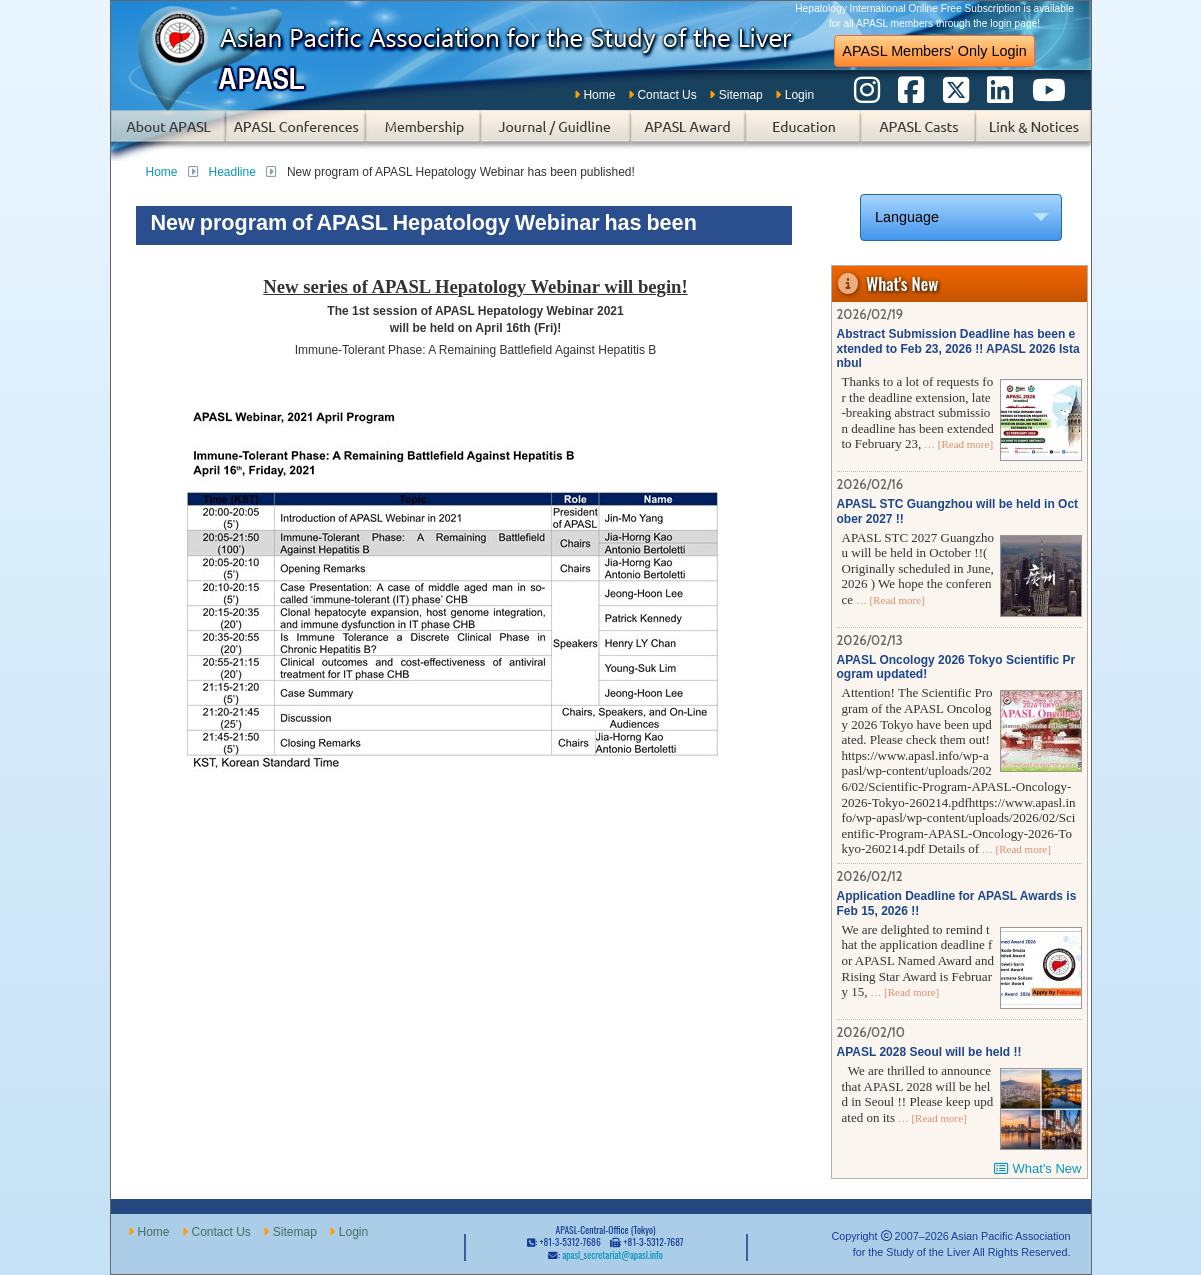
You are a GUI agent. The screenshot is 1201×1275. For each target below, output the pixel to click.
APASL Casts (918, 135)
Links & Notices (1033, 135)
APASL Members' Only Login (934, 51)
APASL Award (688, 135)
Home (599, 95)
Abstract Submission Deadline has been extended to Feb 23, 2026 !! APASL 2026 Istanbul (958, 348)
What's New (1047, 1168)
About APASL (168, 135)
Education (803, 135)
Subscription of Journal (556, 135)
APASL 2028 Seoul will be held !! (929, 1052)
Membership (423, 135)
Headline (232, 172)
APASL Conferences (296, 135)
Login (799, 95)
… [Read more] (957, 444)
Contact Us (666, 95)
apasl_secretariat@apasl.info (612, 1255)
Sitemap (741, 95)
